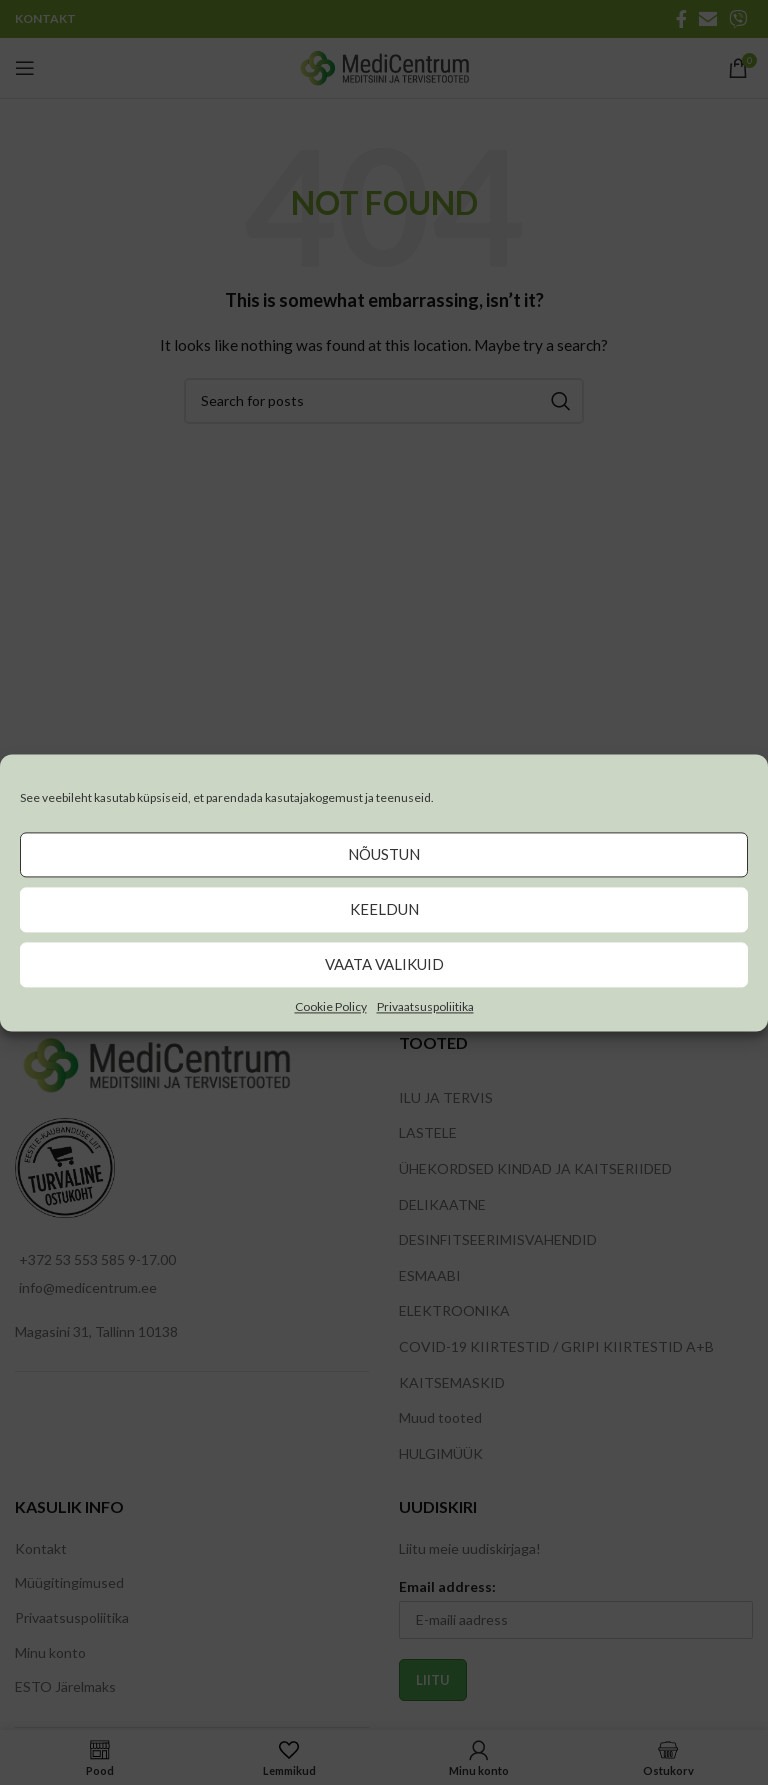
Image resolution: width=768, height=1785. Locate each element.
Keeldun (384, 909)
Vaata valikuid (384, 964)
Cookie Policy (331, 1006)
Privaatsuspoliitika (425, 1006)
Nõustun (384, 854)
